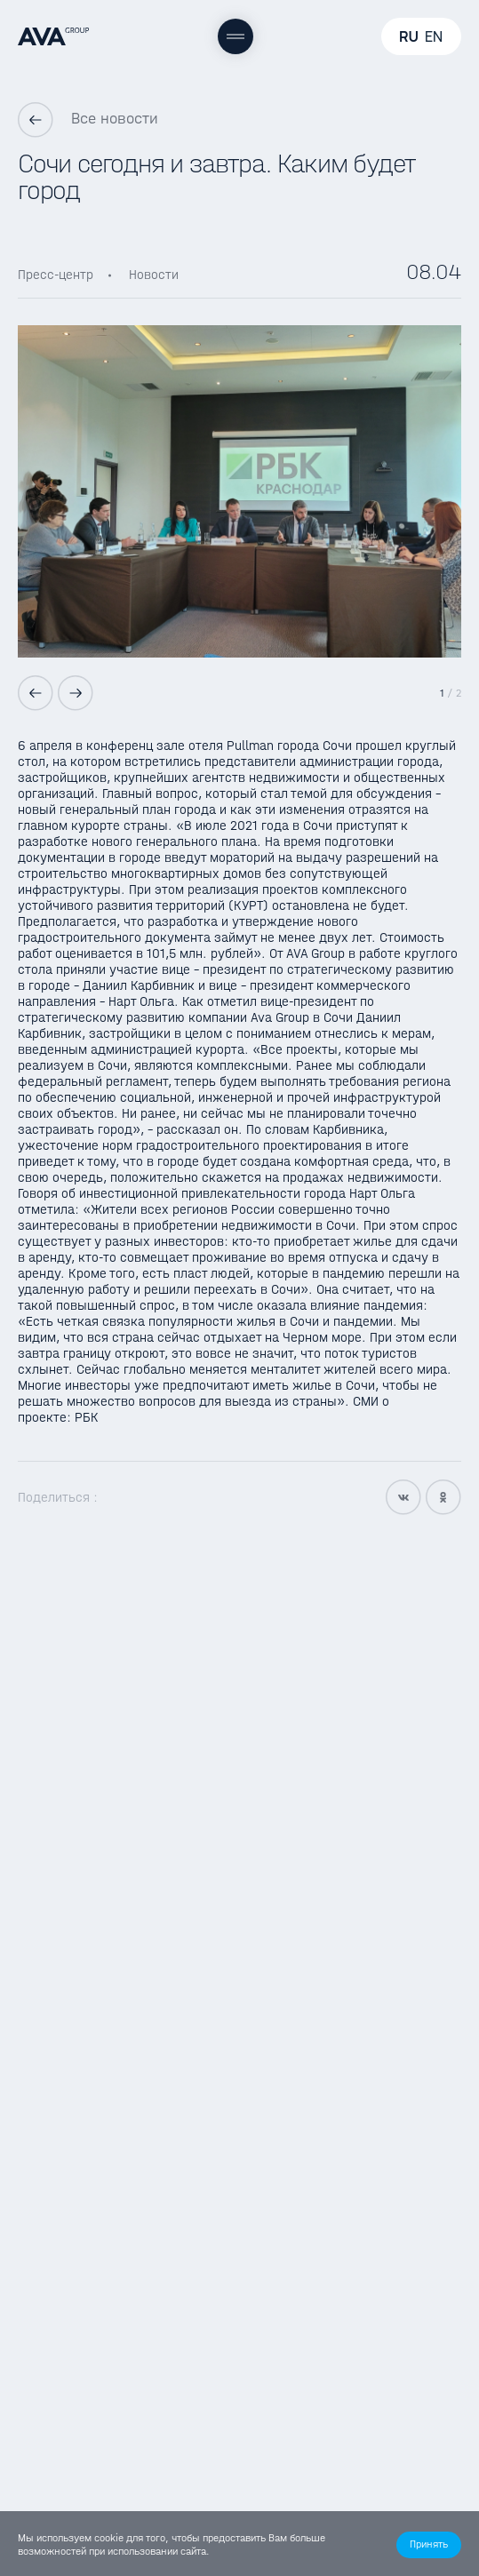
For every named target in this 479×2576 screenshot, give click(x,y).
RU (409, 36)
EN (434, 36)
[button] (428, 2545)
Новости (154, 275)
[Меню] (235, 36)
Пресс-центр (55, 275)
